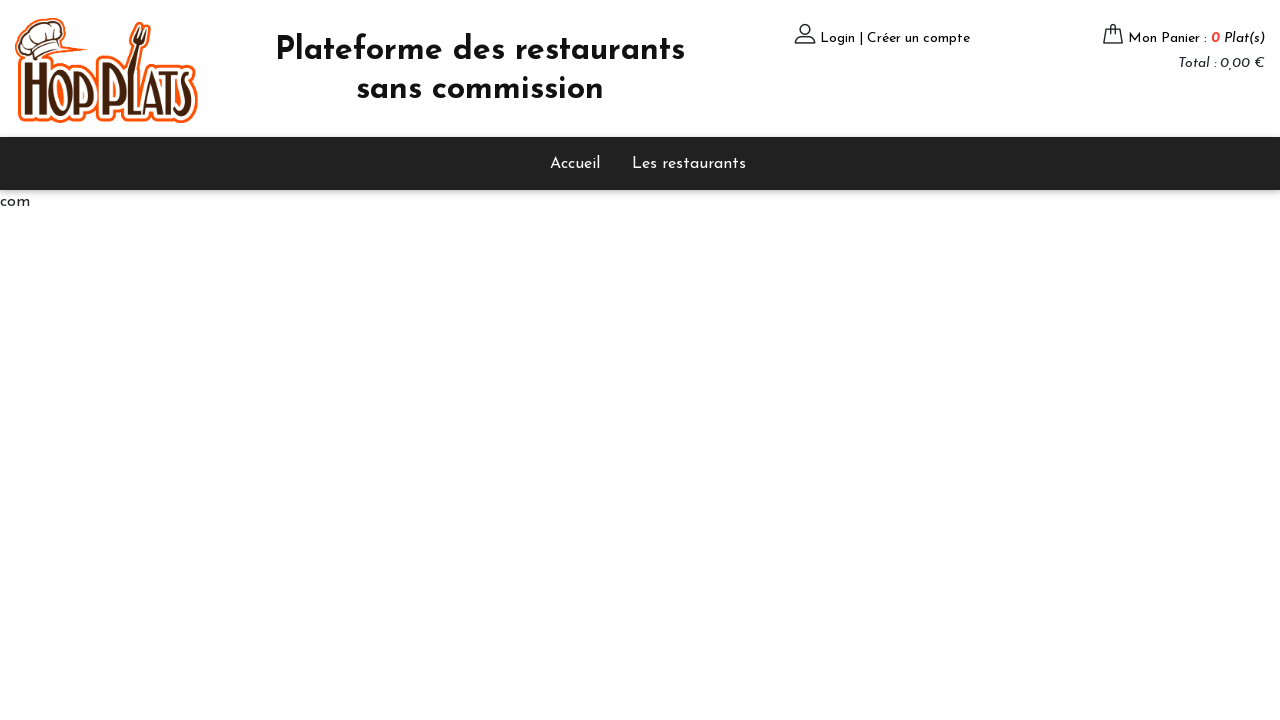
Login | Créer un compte (895, 38)
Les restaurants (689, 164)
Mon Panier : (1196, 38)
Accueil (575, 164)
